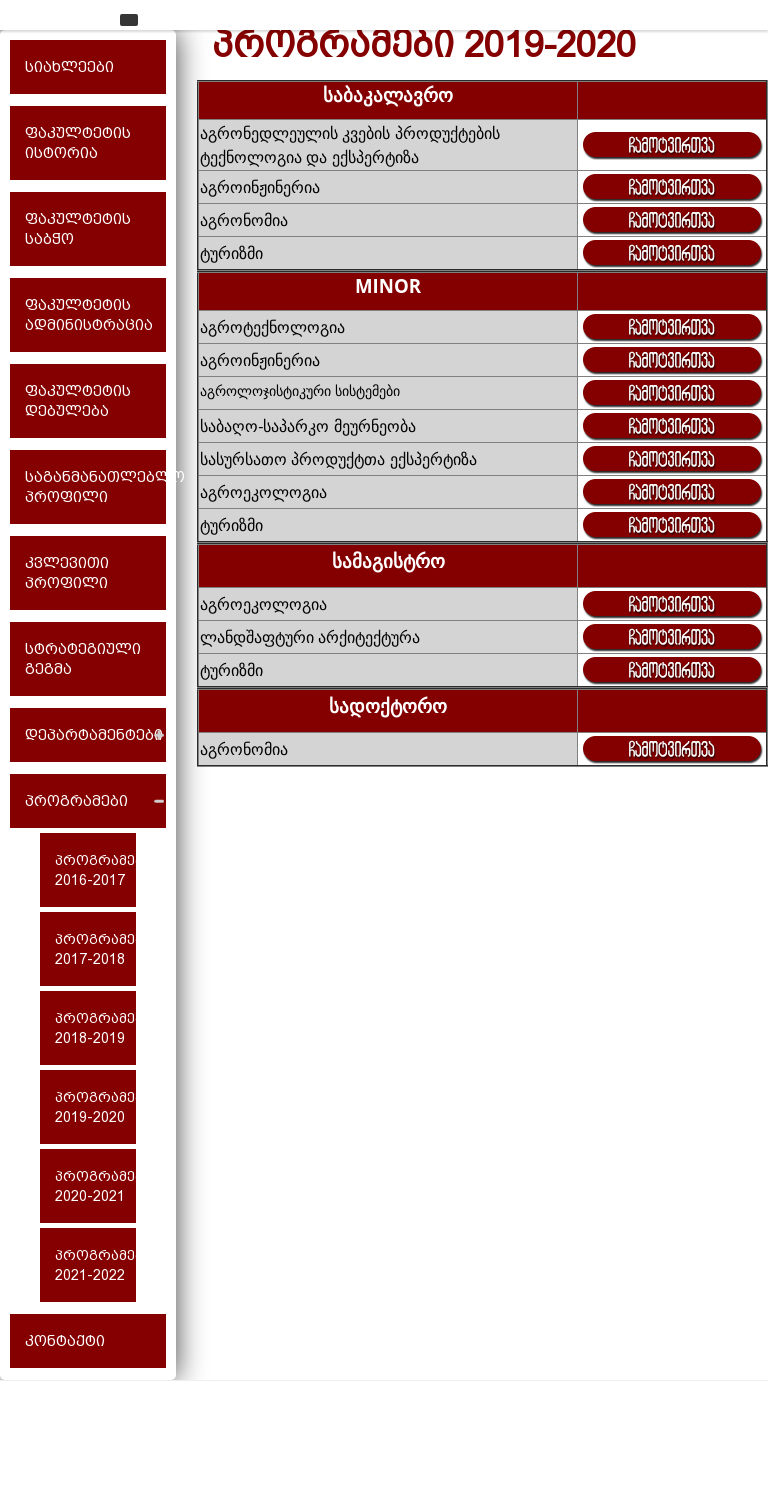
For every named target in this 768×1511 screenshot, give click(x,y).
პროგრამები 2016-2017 (95, 870)
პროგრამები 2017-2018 (95, 949)
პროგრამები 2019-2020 (95, 1107)
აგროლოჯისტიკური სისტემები (300, 390)
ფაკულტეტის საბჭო (78, 229)
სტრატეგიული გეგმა (83, 659)
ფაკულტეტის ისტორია (78, 143)
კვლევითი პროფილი (67, 573)
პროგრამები (76, 801)
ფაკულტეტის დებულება (78, 401)
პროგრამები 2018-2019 (95, 1028)
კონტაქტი (65, 1341)
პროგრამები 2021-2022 (95, 1265)
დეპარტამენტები (94, 735)
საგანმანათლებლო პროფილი (95, 487)
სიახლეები (69, 67)
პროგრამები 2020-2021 (95, 1186)
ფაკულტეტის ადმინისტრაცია (89, 315)
